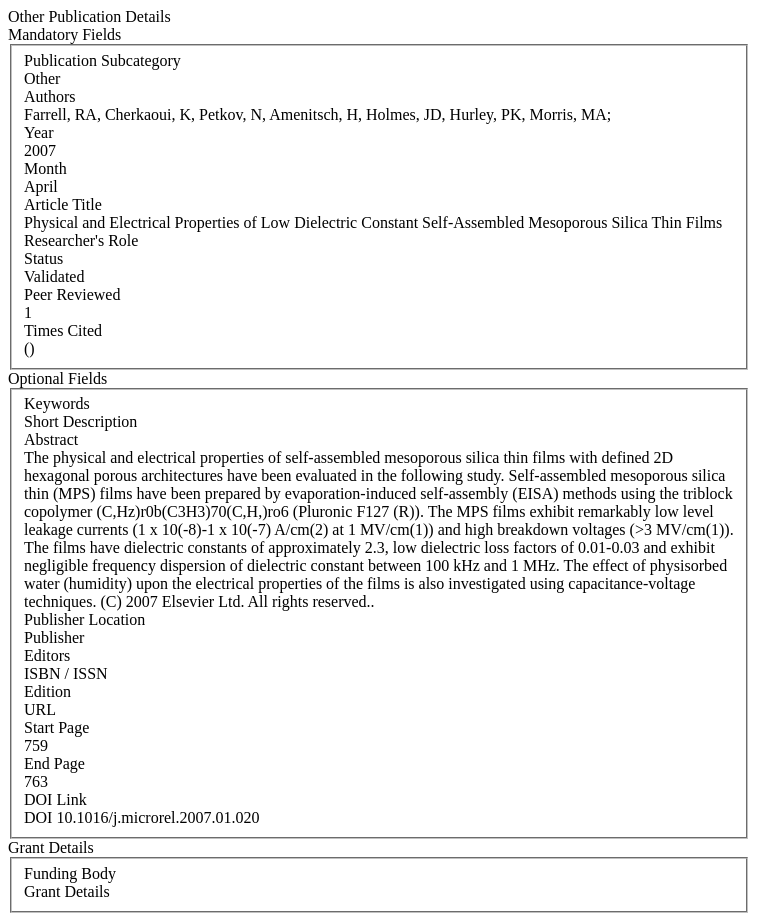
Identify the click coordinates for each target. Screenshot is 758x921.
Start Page (56, 727)
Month (45, 168)
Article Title (63, 204)
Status (43, 258)
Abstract (51, 439)
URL (40, 709)
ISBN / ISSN (66, 673)
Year (38, 132)
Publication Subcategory (102, 60)
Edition (47, 691)
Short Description (80, 421)
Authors (50, 96)
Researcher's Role (81, 240)
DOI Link (55, 799)
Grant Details (67, 891)
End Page (54, 763)
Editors (47, 655)
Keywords (57, 403)
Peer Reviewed (72, 294)
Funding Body (70, 873)
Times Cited (63, 330)
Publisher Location (84, 619)
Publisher (54, 637)
